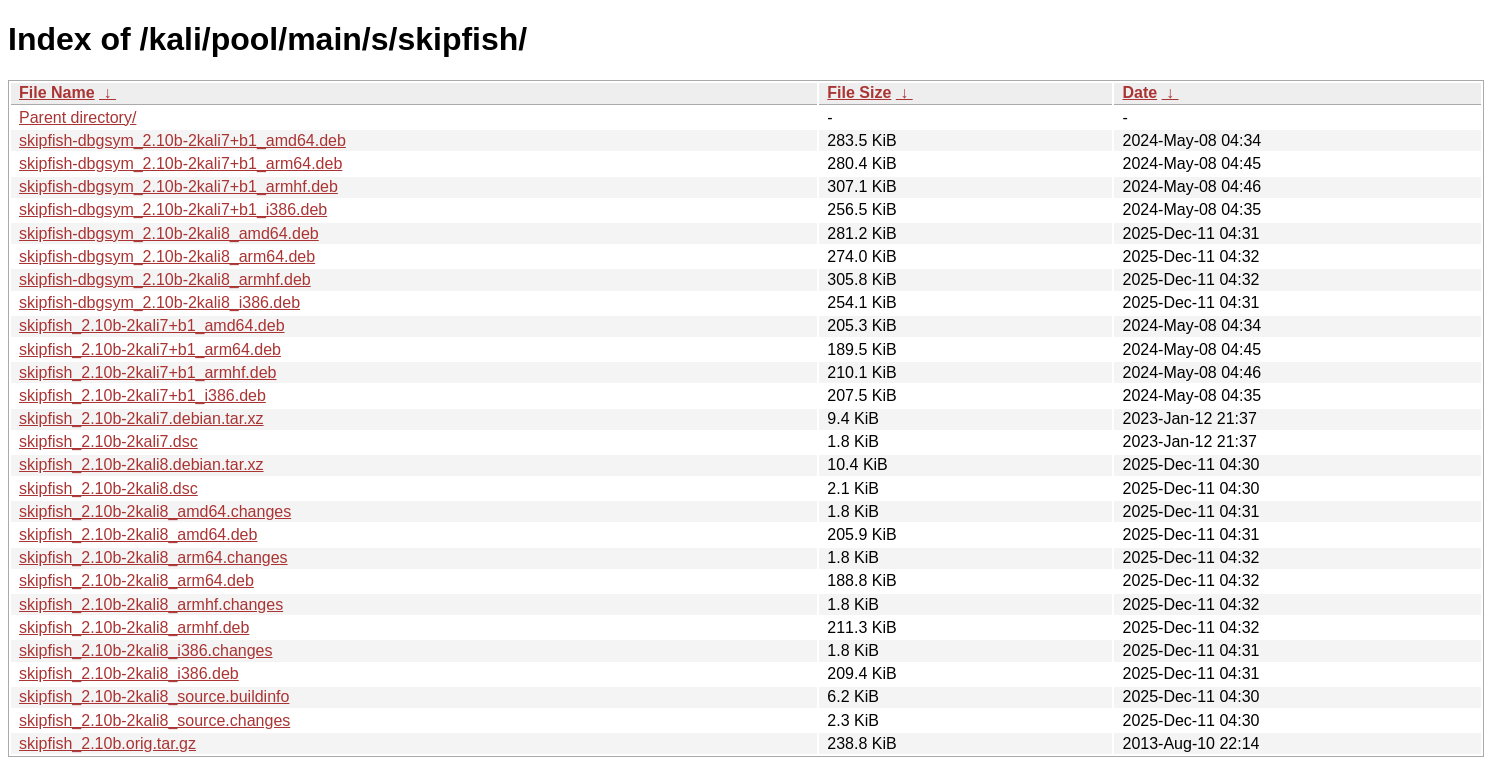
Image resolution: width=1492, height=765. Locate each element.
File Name (57, 92)
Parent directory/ (77, 117)
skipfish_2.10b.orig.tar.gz (107, 743)
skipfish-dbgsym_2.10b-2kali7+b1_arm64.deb (180, 163)
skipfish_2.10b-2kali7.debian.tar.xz (141, 418)
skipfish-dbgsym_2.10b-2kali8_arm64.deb (167, 256)
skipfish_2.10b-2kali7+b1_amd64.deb (152, 325)
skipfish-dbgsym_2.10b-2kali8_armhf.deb (165, 279)
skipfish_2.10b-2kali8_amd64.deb (138, 534)
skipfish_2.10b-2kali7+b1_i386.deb (142, 395)
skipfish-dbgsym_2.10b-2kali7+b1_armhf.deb (178, 186)
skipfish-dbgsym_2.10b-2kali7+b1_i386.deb (173, 209)
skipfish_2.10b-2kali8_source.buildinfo (154, 696)
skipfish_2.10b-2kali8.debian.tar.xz (141, 464)
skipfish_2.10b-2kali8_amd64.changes (155, 511)
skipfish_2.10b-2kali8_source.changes (154, 720)
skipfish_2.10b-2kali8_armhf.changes (151, 604)
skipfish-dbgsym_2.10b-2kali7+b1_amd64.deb (182, 140)
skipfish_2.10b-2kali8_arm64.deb (136, 580)
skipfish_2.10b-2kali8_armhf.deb (134, 627)
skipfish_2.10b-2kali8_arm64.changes (153, 557)
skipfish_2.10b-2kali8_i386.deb (129, 673)
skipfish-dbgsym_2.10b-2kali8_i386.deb (159, 302)
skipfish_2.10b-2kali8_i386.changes (146, 650)
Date (1139, 92)
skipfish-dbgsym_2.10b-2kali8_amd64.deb (169, 233)
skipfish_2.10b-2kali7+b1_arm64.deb (150, 349)
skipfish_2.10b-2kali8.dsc (108, 488)
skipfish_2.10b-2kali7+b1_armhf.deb (148, 372)
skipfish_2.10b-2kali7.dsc (108, 441)
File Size (859, 92)
